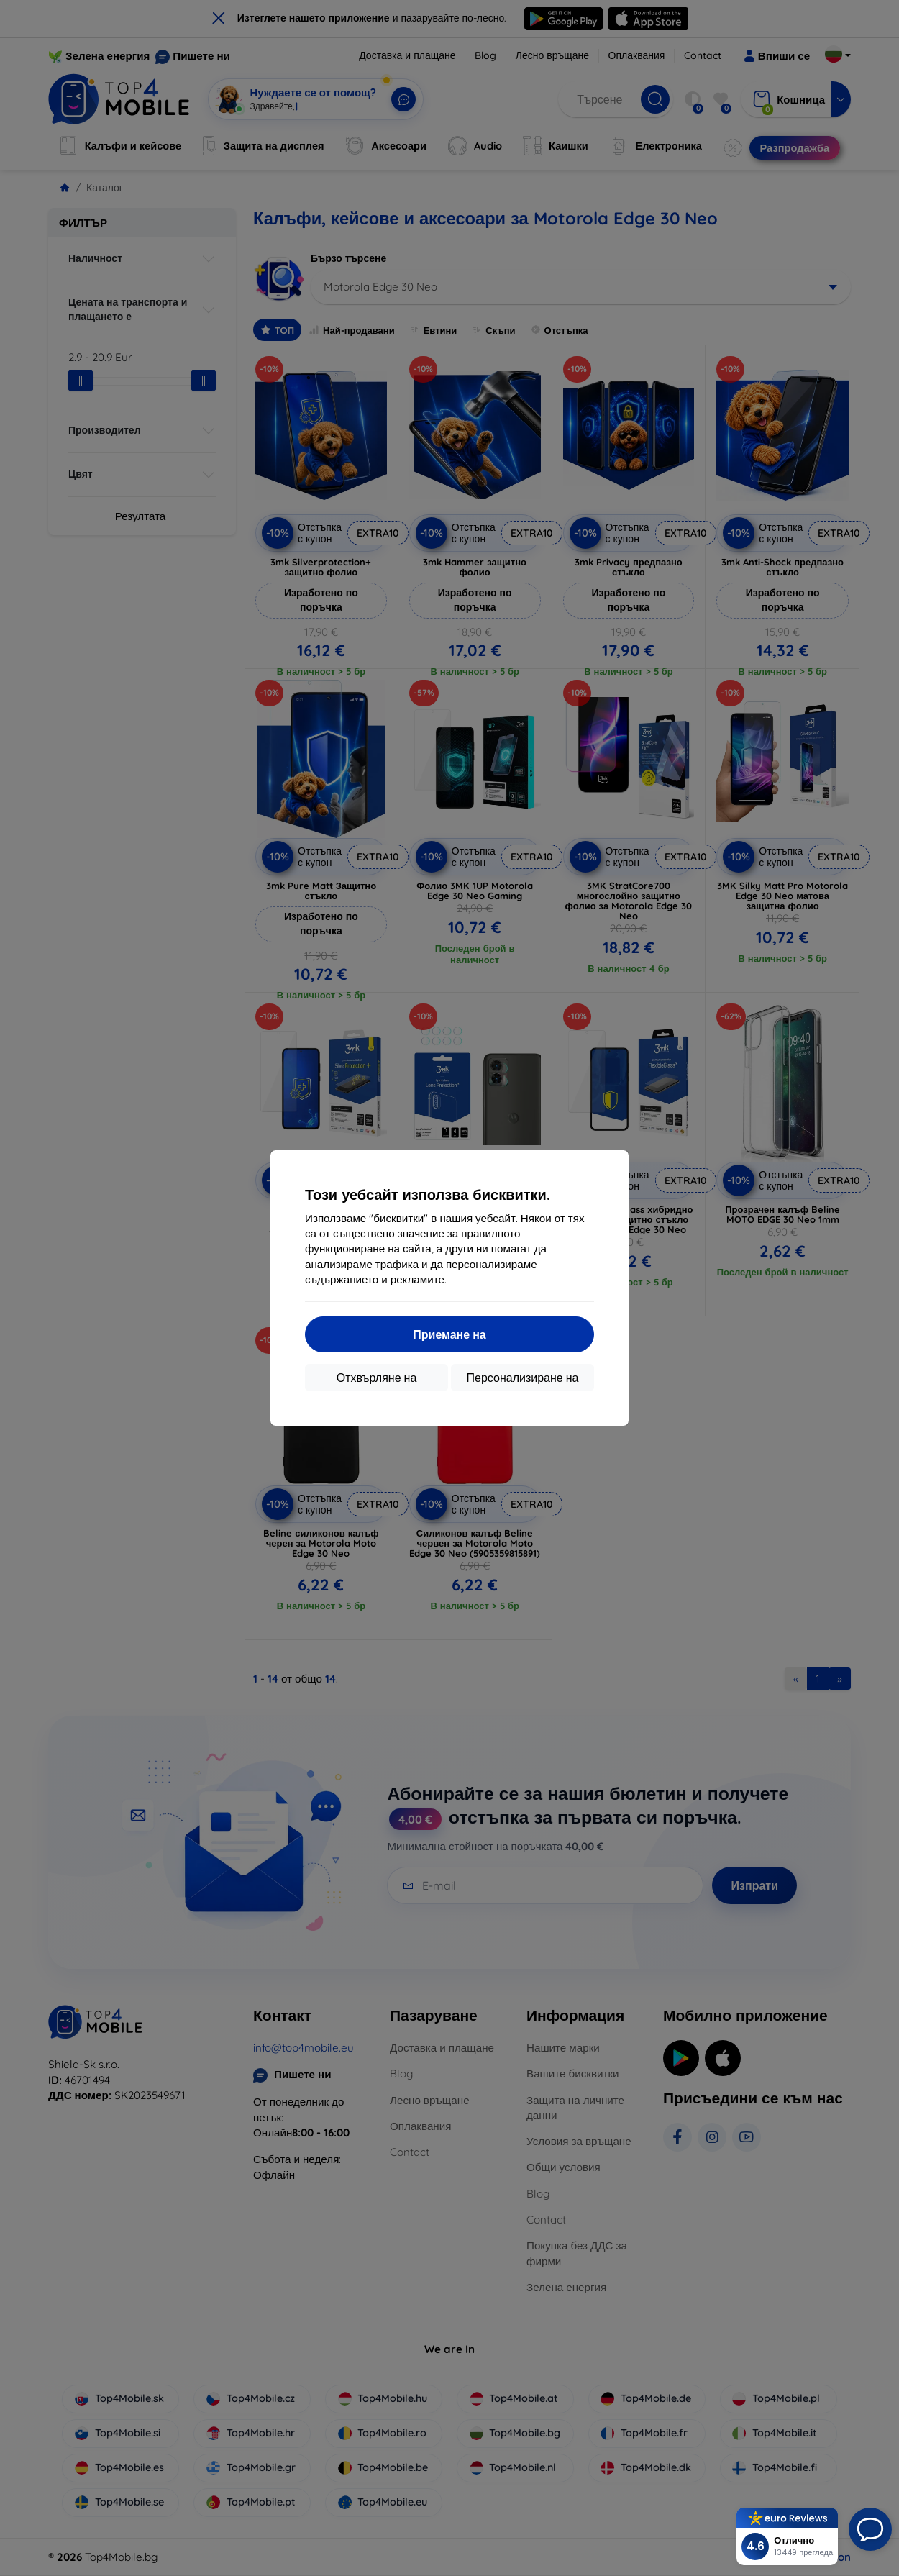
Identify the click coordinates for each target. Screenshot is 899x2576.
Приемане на (449, 1334)
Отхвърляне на (377, 1377)
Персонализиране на (523, 1377)
